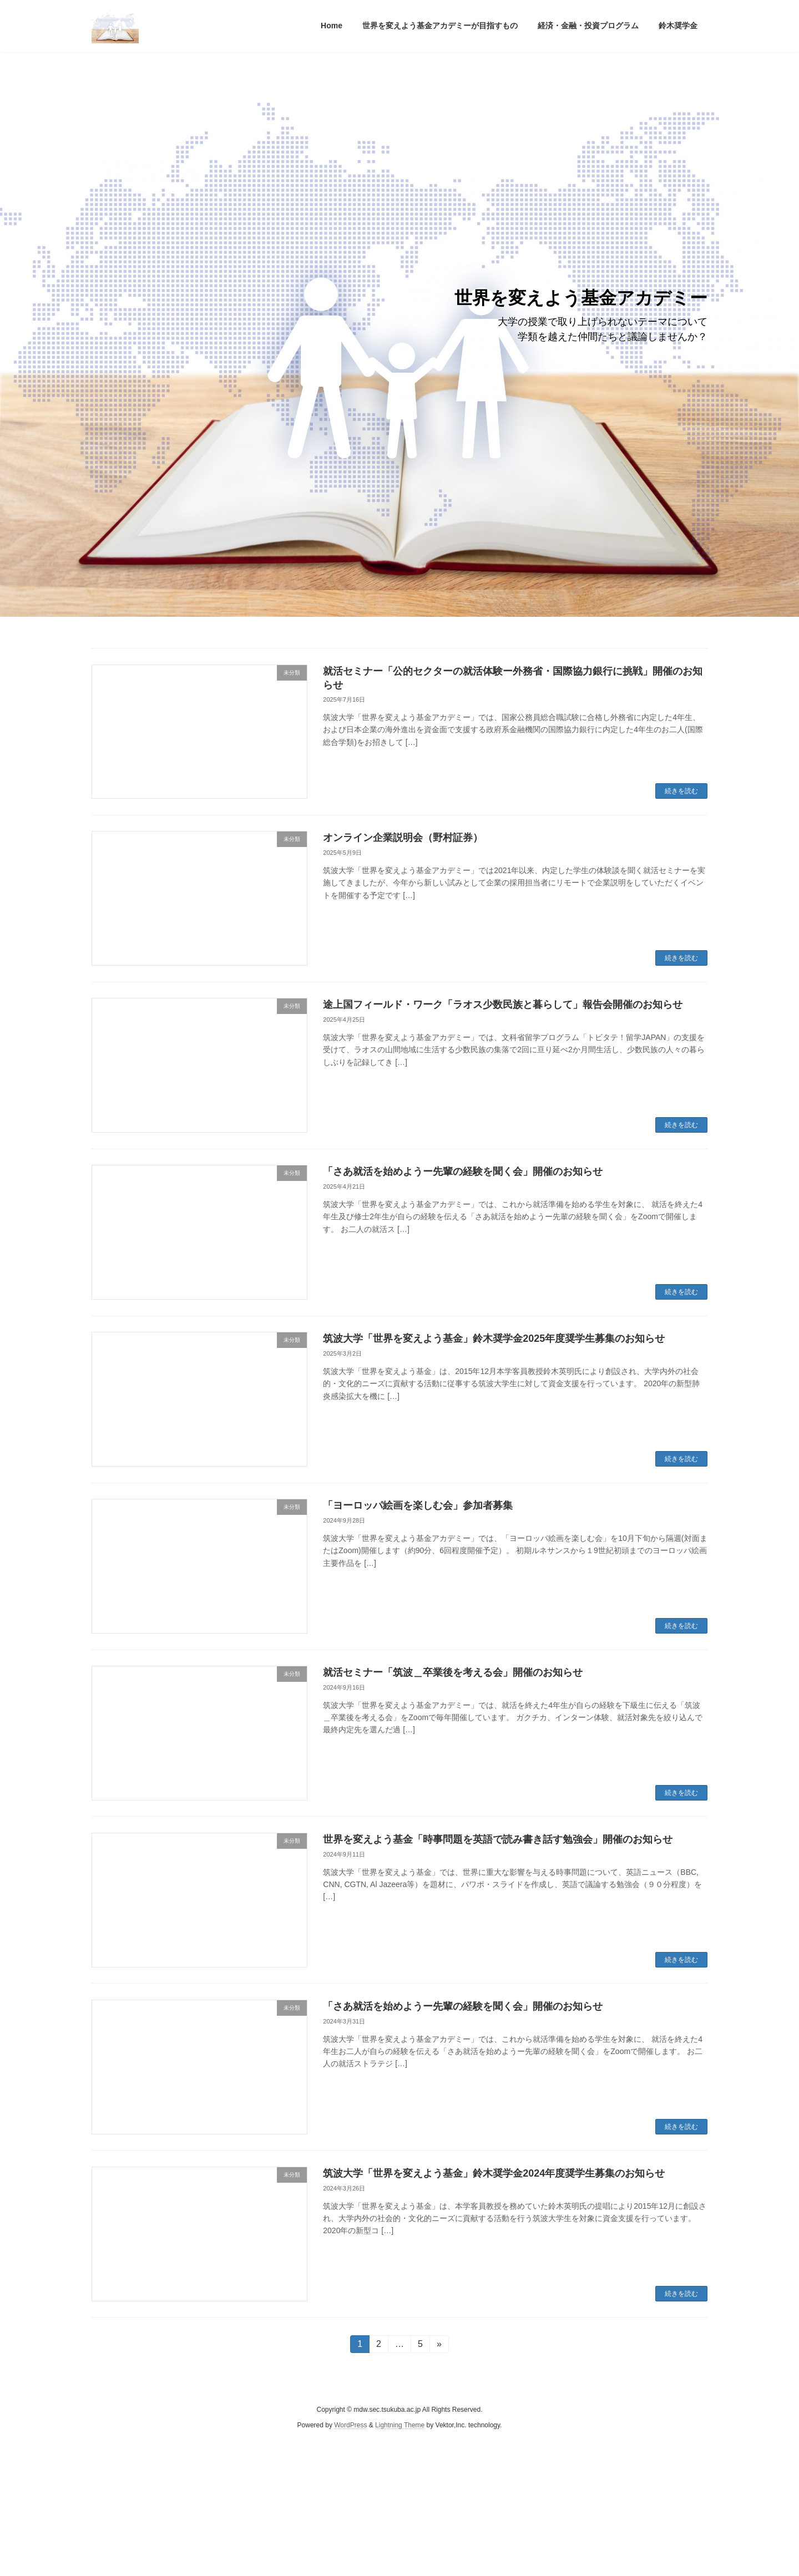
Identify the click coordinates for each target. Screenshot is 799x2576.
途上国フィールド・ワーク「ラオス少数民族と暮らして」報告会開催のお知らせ (502, 1004)
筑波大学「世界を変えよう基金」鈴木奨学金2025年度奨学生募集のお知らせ (494, 1338)
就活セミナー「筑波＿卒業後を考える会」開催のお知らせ (465, 1672)
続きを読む (681, 791)
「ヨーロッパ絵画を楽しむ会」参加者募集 (418, 1505)
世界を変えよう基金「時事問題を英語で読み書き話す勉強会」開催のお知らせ (497, 1839)
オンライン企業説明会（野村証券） (403, 837)
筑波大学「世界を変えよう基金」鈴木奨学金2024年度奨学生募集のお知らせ (494, 2173)
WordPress (350, 2426)
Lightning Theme (399, 2426)
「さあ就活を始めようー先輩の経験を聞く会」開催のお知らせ (463, 1171)
